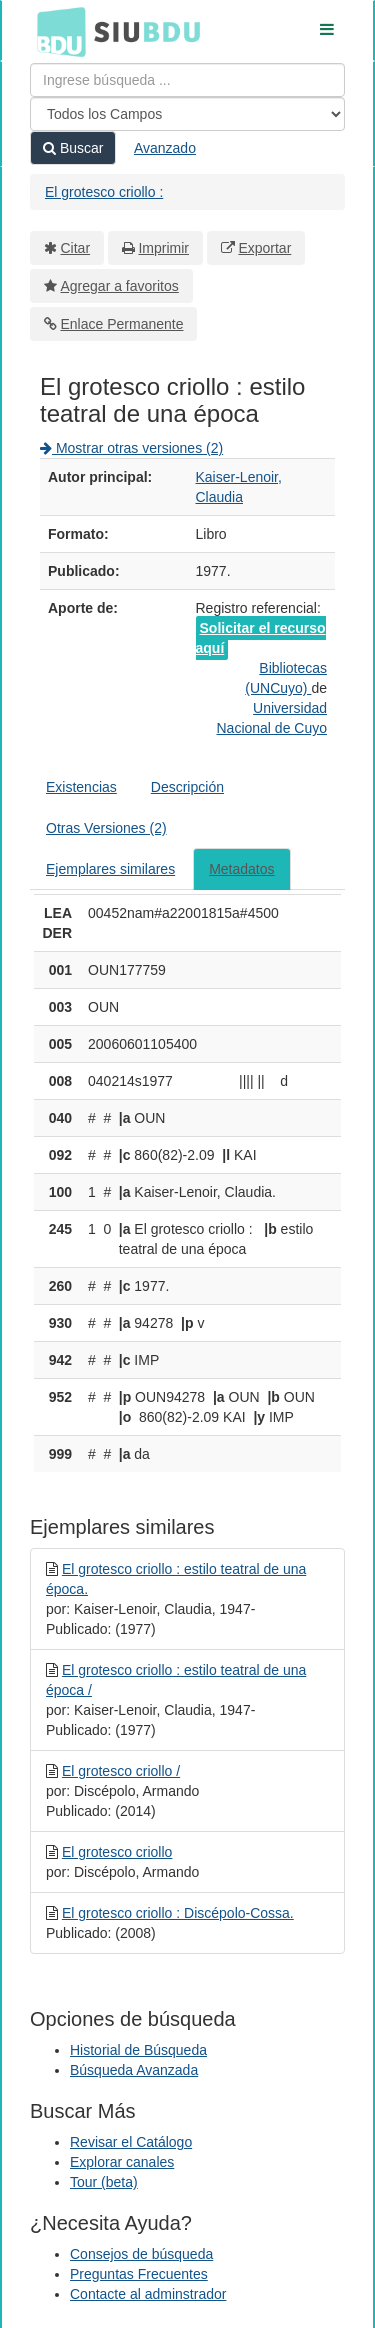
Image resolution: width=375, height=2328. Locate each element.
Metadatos (241, 869)
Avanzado (165, 148)
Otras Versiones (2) (106, 828)
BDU (56, 31)
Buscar (73, 148)
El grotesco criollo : (104, 192)
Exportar (264, 248)
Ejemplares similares (110, 869)
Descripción (187, 787)
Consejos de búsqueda (141, 2254)
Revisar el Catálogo (131, 2142)
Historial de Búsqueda (138, 2050)
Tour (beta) (104, 2182)
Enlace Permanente (122, 324)
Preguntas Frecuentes (139, 2274)
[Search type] (187, 114)
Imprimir (163, 248)
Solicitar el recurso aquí (261, 638)
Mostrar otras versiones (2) (131, 448)
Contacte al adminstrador (148, 2294)
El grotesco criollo (117, 1852)
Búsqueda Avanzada (134, 2070)
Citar (76, 248)
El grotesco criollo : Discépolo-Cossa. (178, 1913)
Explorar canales (122, 2162)
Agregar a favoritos (120, 286)
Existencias (81, 787)
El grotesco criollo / (121, 1771)
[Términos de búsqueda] (187, 80)
